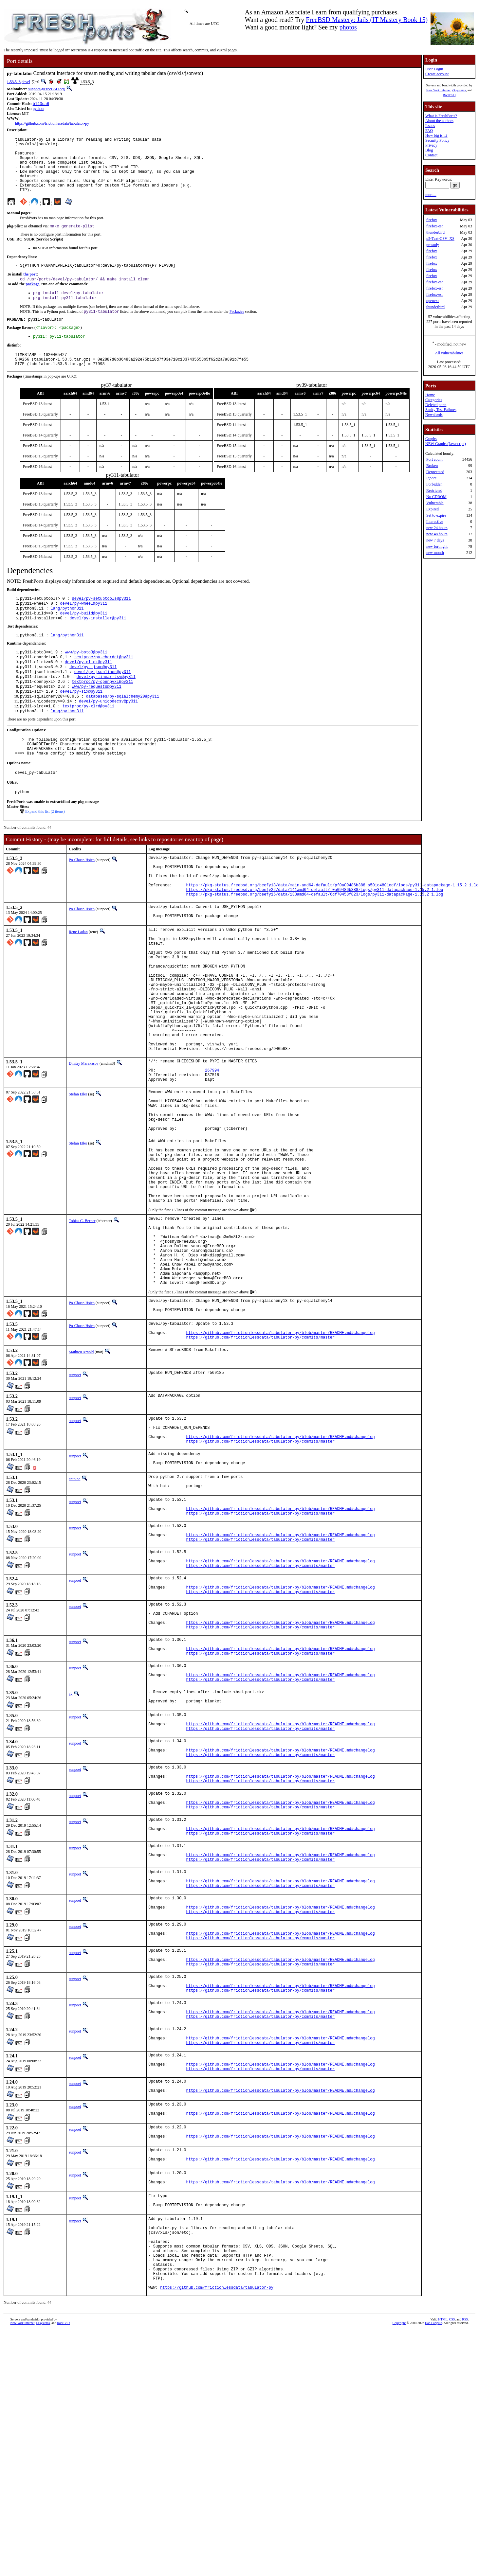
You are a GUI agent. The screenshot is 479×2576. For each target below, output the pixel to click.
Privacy (431, 145)
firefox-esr (434, 226)
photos (348, 27)
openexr (432, 300)
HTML (442, 2565)
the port (30, 288)
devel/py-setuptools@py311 (101, 621)
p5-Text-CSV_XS (440, 238)
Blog (429, 150)
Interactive (434, 521)
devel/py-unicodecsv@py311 (108, 734)
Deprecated (435, 472)
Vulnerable (435, 503)
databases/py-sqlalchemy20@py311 (122, 728)
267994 (212, 1150)
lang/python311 (67, 632)
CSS (452, 2565)
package (32, 298)
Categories (433, 400)
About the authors (439, 120)
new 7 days (435, 540)
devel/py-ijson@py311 (93, 695)
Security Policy (437, 140)
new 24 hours (437, 527)
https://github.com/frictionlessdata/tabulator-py (52, 124)
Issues (430, 125)
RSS (465, 2565)
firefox (431, 220)
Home (430, 395)
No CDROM (436, 496)
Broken (432, 465)
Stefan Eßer (78, 1176)
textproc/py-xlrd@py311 (88, 739)
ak (70, 1858)
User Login (434, 69)
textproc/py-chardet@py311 (103, 684)
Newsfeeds (434, 414)
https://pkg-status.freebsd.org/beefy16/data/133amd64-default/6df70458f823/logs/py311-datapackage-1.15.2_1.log (314, 943)
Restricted (434, 490)
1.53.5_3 (14, 82)
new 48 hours (437, 534)
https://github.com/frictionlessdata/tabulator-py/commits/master (260, 1462)
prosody (432, 244)
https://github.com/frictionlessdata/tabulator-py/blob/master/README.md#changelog (280, 1456)
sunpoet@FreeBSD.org (46, 89)
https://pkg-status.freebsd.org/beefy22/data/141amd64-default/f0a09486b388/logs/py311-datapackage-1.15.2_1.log (314, 937)
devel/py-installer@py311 (97, 643)
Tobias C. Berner (82, 1325)
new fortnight (437, 546)
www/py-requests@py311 (96, 717)
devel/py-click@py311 (88, 689)
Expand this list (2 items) (45, 851)
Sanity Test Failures (440, 409)
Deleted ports (435, 404)
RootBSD (449, 95)
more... (430, 194)
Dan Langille (433, 2568)
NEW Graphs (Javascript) (445, 443)
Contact (431, 155)
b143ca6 (41, 104)
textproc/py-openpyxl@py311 (102, 712)
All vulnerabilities (449, 353)
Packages (237, 328)
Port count (434, 459)
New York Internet (438, 90)
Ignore (431, 478)
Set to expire (436, 515)
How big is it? (436, 135)
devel (26, 82)
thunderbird (435, 232)
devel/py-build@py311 (83, 637)
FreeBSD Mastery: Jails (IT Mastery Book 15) (367, 19)
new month (435, 552)
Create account (437, 74)
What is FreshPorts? (441, 116)
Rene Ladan (78, 982)
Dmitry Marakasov (84, 1140)
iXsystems (459, 90)
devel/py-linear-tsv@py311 (106, 706)
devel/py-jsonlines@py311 (102, 700)
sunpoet (75, 1500)
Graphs (431, 438)
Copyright (399, 2568)
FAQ (429, 130)
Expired (432, 509)
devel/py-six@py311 (81, 723)
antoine (74, 1611)
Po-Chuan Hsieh (82, 900)
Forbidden (434, 484)
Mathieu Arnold (81, 1477)
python (38, 109)
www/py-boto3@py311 (86, 678)
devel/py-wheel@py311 (83, 626)
